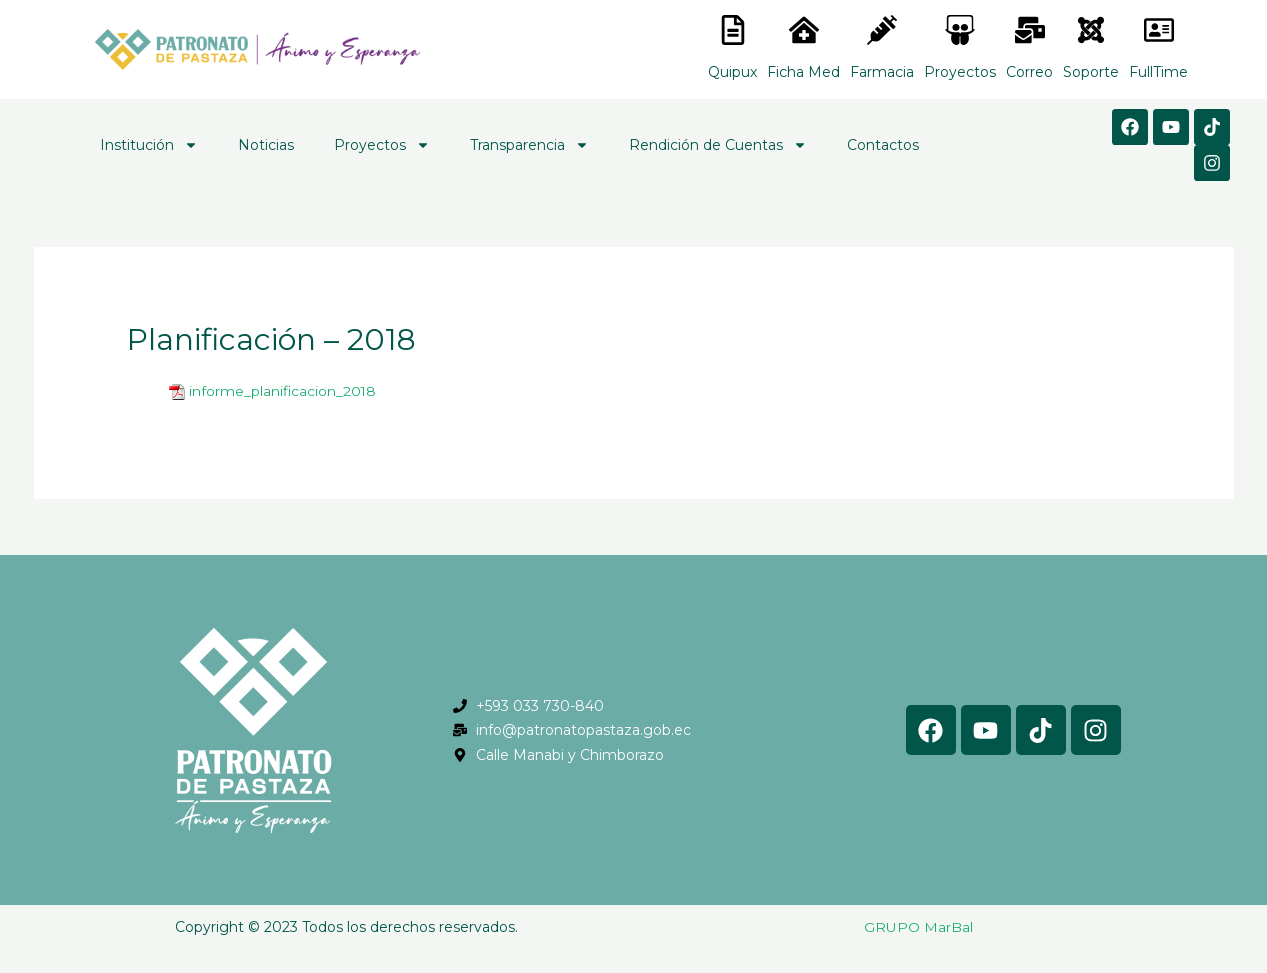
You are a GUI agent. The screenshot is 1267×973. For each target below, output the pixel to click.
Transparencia (529, 145)
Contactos (883, 145)
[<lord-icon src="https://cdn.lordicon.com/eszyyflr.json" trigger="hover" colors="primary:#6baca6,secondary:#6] (1091, 30)
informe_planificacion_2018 (283, 391)
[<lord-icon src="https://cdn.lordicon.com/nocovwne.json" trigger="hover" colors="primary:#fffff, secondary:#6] (733, 30)
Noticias (266, 145)
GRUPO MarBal (918, 927)
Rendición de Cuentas (718, 145)
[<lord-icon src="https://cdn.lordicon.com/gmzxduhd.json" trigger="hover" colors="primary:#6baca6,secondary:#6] (1159, 30)
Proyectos (382, 145)
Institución (149, 145)
